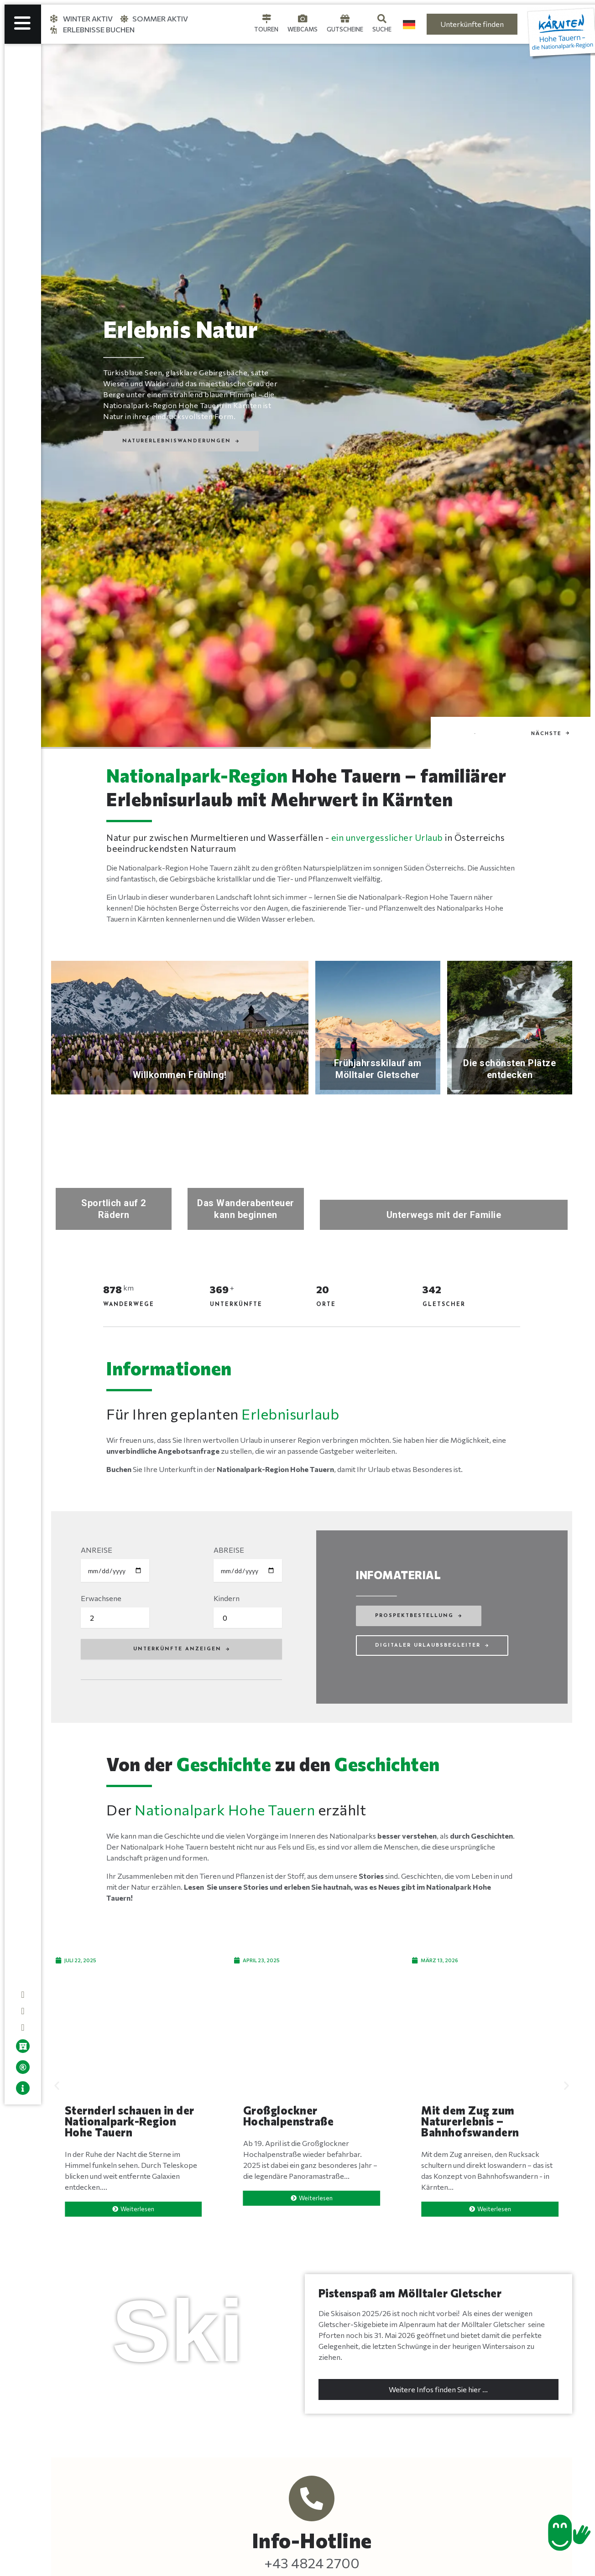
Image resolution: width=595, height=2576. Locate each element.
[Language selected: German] (409, 24)
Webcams (302, 29)
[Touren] (266, 18)
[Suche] (381, 18)
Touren (266, 29)
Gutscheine (345, 29)
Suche (381, 29)
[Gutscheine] (345, 18)
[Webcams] (302, 18)
